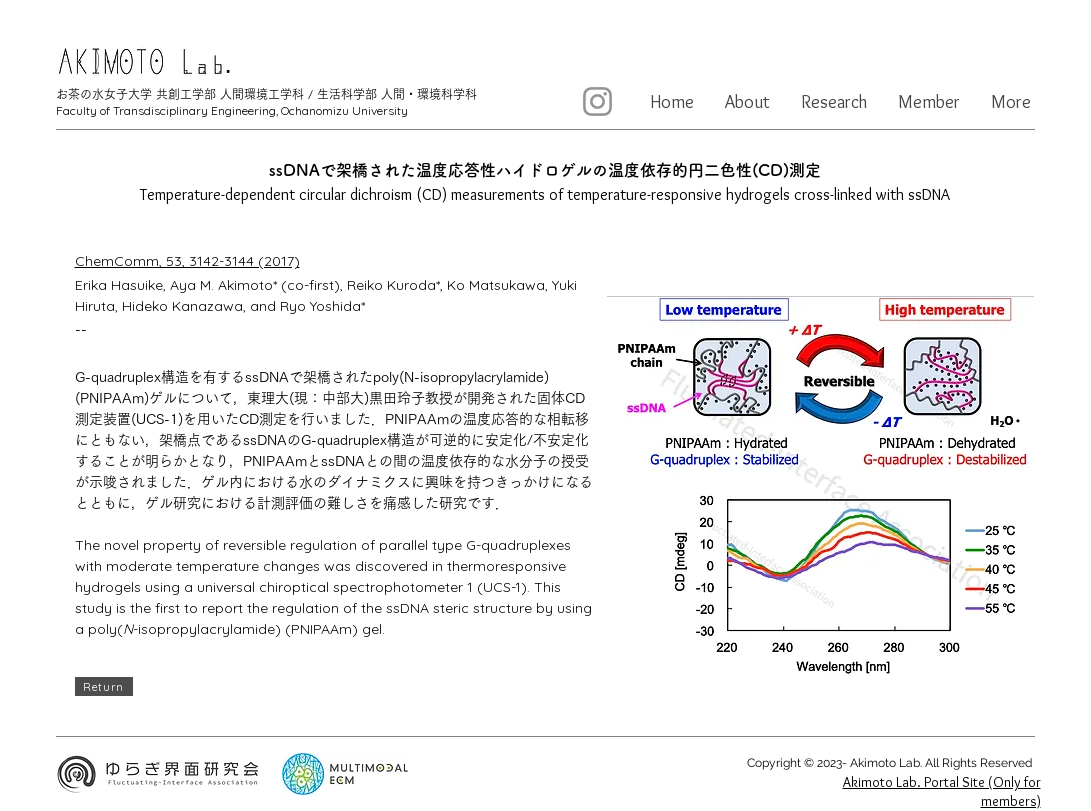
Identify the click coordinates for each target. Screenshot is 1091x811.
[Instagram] (597, 101)
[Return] (104, 686)
